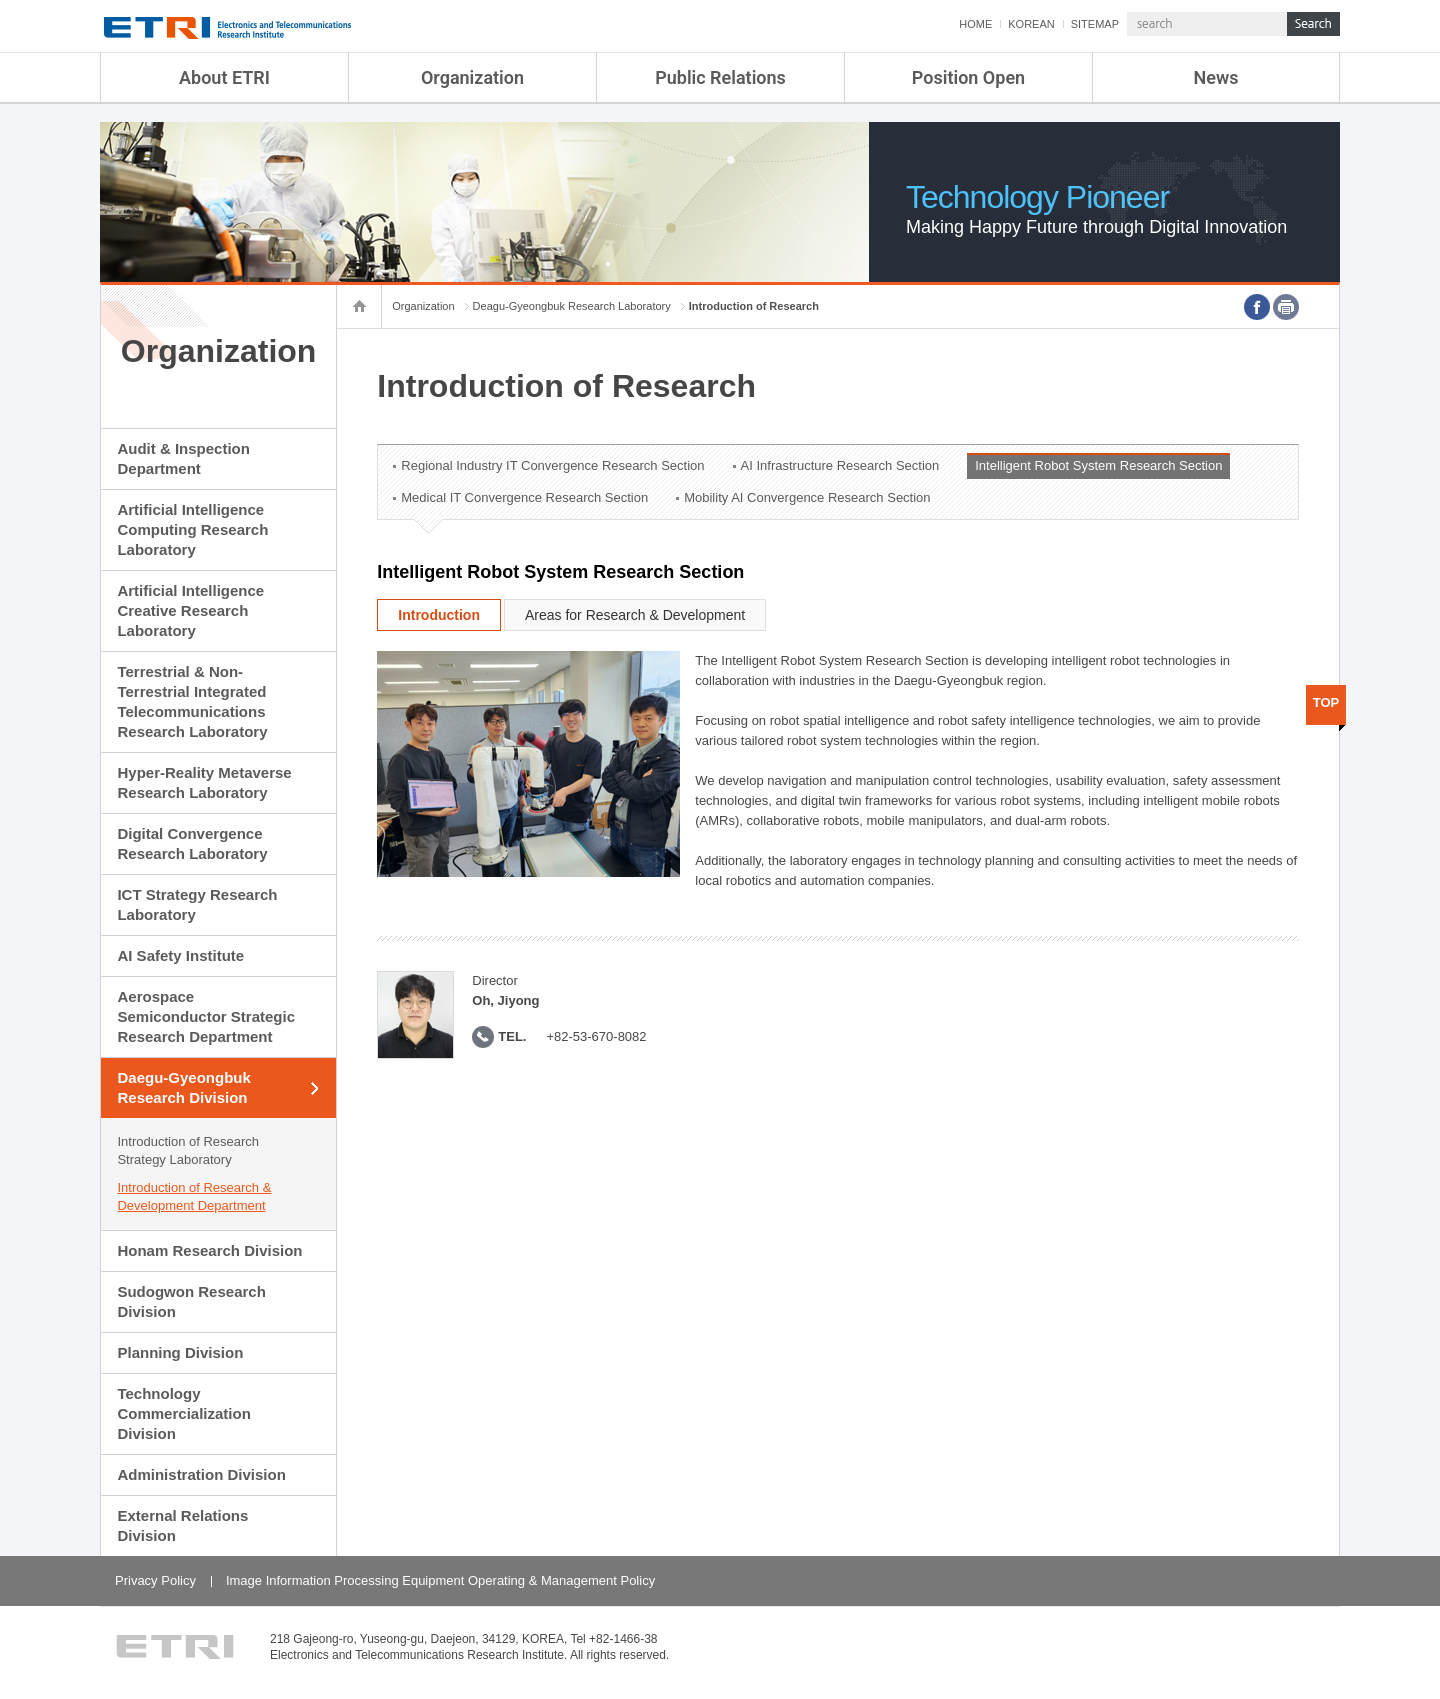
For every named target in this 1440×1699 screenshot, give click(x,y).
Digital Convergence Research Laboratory (192, 843)
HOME (975, 24)
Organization (472, 77)
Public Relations (720, 77)
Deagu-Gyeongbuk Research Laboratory (572, 306)
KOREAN (1031, 24)
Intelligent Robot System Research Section (1098, 465)
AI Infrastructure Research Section (840, 465)
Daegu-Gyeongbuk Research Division (183, 1087)
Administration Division (201, 1474)
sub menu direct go (0, 0)
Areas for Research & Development (635, 615)
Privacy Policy (155, 1580)
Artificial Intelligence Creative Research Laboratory (190, 610)
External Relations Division (182, 1525)
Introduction (439, 615)
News (1216, 77)
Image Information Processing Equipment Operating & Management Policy (440, 1580)
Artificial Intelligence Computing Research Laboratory (192, 529)
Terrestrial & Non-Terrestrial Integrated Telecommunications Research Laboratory (192, 701)
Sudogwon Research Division (191, 1301)
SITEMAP (1095, 24)
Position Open (968, 77)
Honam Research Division (209, 1250)
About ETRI (224, 77)
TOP (1326, 702)
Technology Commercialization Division (183, 1413)
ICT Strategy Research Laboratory (197, 904)
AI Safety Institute (180, 955)
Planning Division (180, 1352)
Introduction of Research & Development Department (194, 1196)
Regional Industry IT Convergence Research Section (552, 465)
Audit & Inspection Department (183, 458)
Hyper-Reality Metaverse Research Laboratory (204, 782)
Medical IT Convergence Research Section (524, 497)
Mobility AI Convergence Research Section (807, 497)
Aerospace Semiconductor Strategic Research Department (206, 1016)
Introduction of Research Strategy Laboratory (188, 1150)
